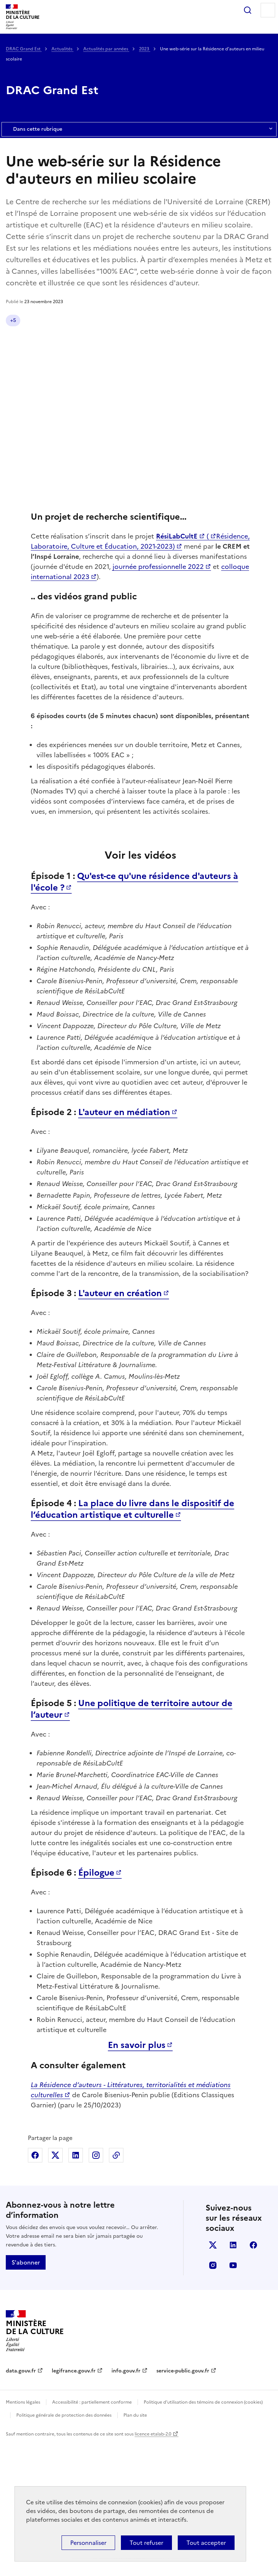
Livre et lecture (98, 320)
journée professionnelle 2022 (158, 582)
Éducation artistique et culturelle (169, 320)
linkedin (233, 2377)
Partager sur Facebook (35, 2287)
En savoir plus (136, 2177)
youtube (233, 2398)
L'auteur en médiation (124, 1244)
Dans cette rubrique (139, 129)
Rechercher (247, 10)
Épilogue (96, 2005)
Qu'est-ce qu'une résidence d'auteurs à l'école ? (134, 1014)
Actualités (62, 49)
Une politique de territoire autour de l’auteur (131, 1841)
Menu (268, 10)
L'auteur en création (120, 1425)
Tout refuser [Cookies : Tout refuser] (146, 2542)
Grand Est (56, 320)
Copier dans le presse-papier (116, 2287)
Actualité (21, 320)
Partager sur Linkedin (75, 2287)
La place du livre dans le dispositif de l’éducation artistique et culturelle (132, 1641)
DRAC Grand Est (24, 49)
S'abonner (26, 2395)
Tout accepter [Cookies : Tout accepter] (206, 2542)
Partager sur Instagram (96, 2287)
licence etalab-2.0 (153, 2566)
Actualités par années (106, 49)
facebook (253, 2377)
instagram (213, 2398)
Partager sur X (55, 2287)
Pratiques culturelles (35, 336)
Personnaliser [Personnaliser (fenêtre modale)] (88, 2542)
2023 (144, 49)
